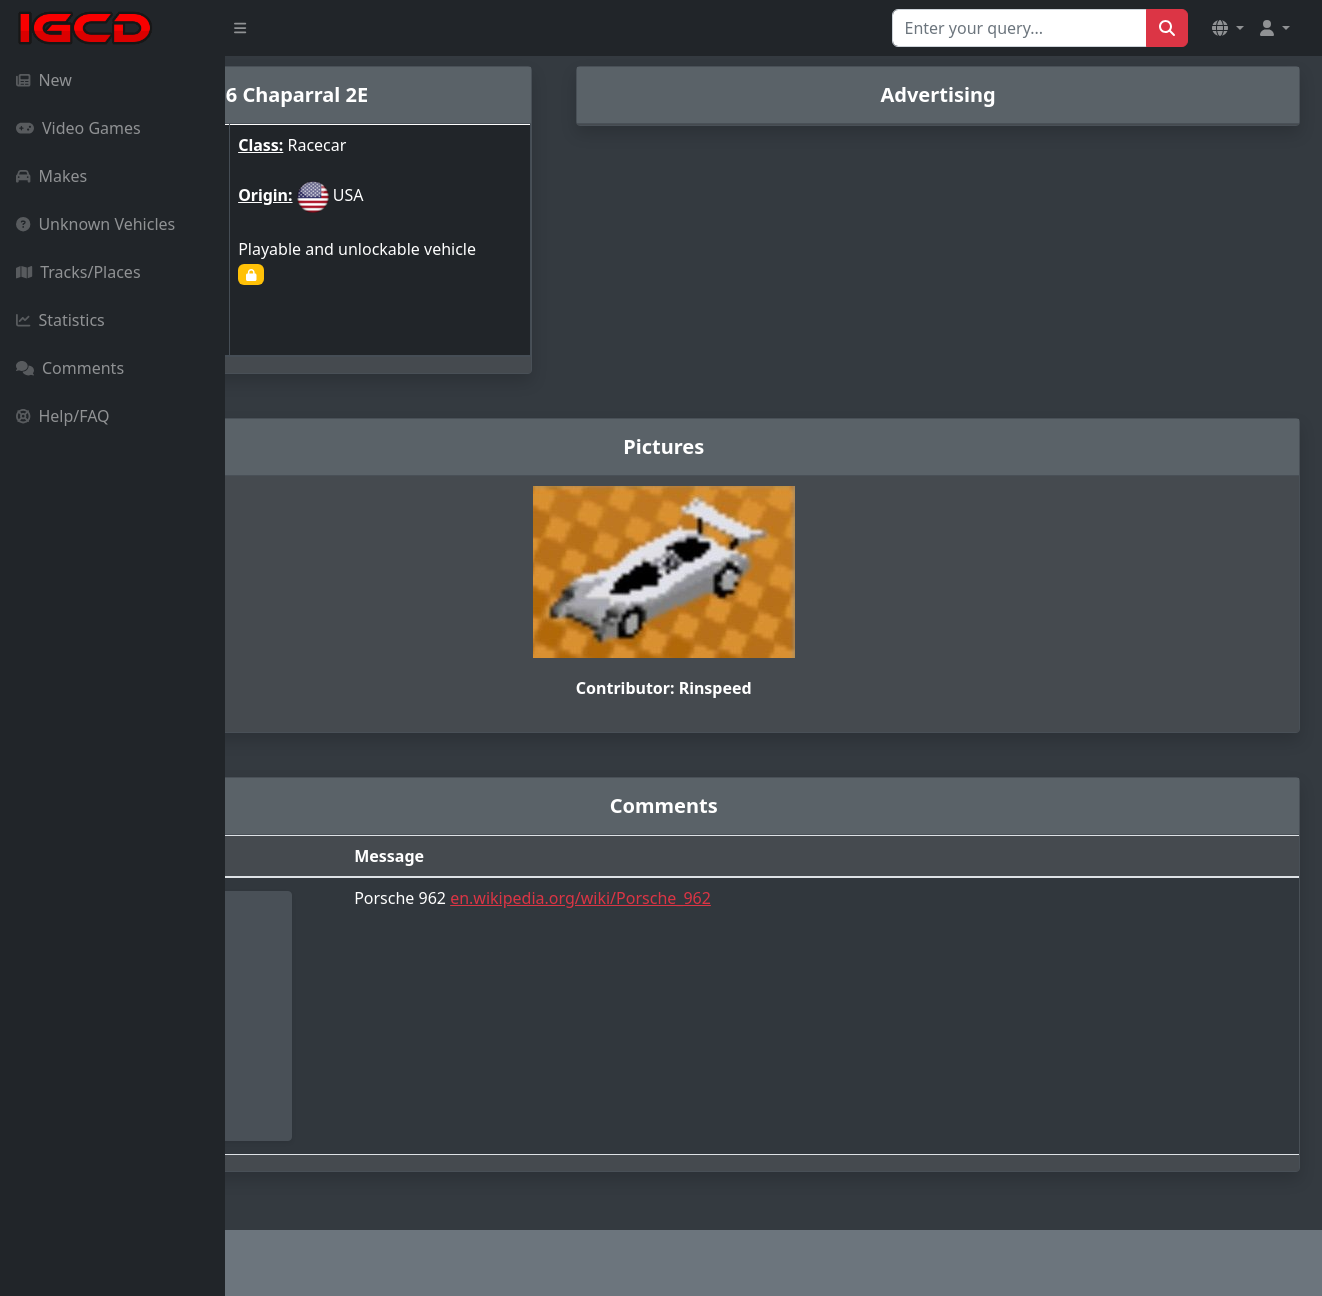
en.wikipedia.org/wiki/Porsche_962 (745, 895)
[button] (1228, 28)
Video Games (78, 128)
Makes (51, 176)
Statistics (60, 320)
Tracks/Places (78, 272)
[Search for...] (1019, 28)
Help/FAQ (63, 416)
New (44, 80)
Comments (70, 368)
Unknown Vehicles (95, 224)
